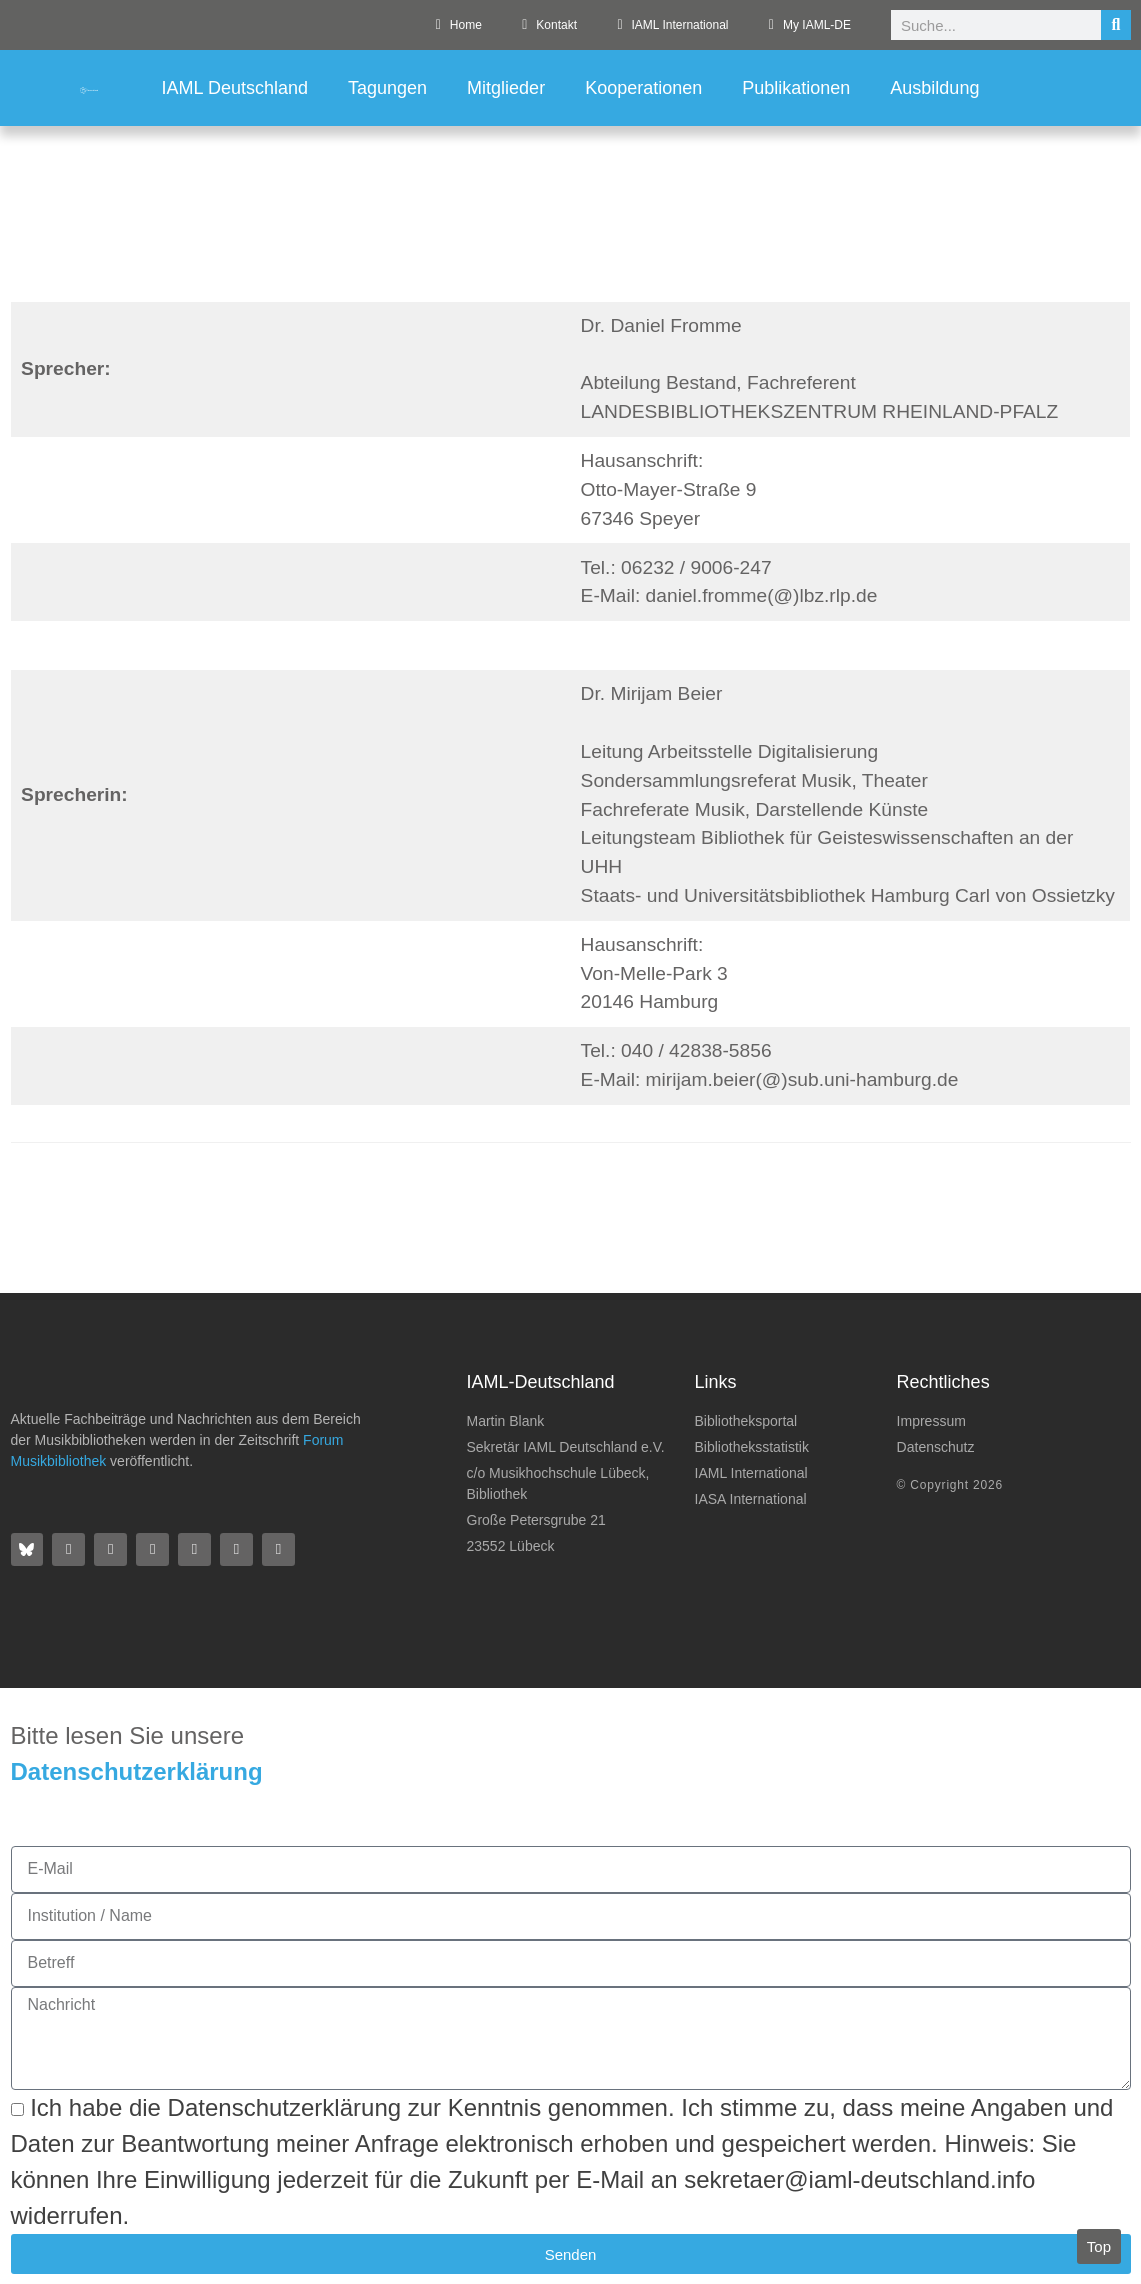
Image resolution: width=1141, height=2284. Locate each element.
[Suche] (1116, 25)
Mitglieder (506, 88)
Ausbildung (934, 88)
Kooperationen (643, 88)
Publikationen (796, 88)
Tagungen (387, 88)
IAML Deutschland (235, 88)
